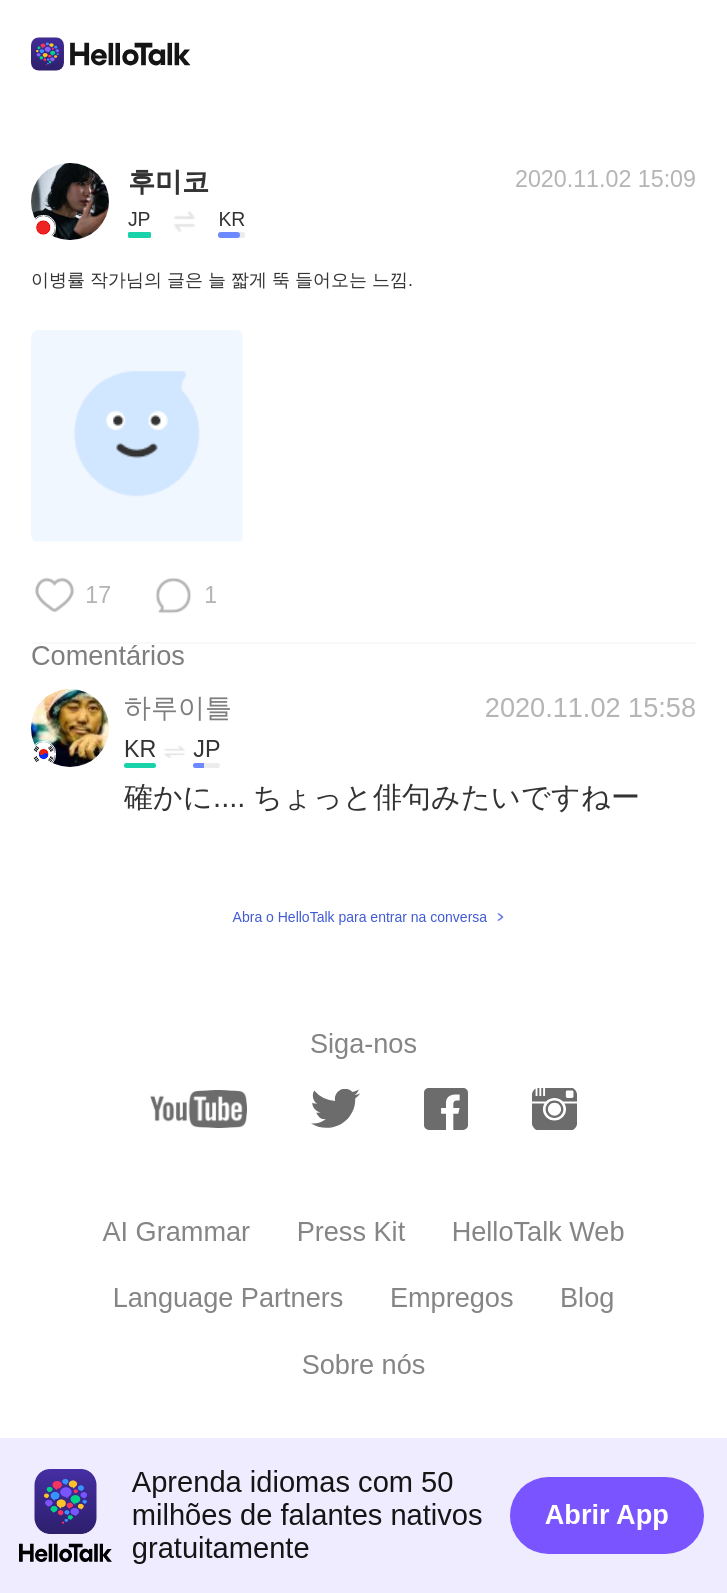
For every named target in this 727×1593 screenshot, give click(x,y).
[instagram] (554, 1109)
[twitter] (335, 1109)
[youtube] (198, 1109)
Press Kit (351, 1231)
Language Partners (228, 1297)
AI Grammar (176, 1231)
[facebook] (446, 1109)
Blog (587, 1297)
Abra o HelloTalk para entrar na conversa (360, 917)
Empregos (452, 1297)
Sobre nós (364, 1364)
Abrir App (607, 1514)
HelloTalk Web (538, 1231)
